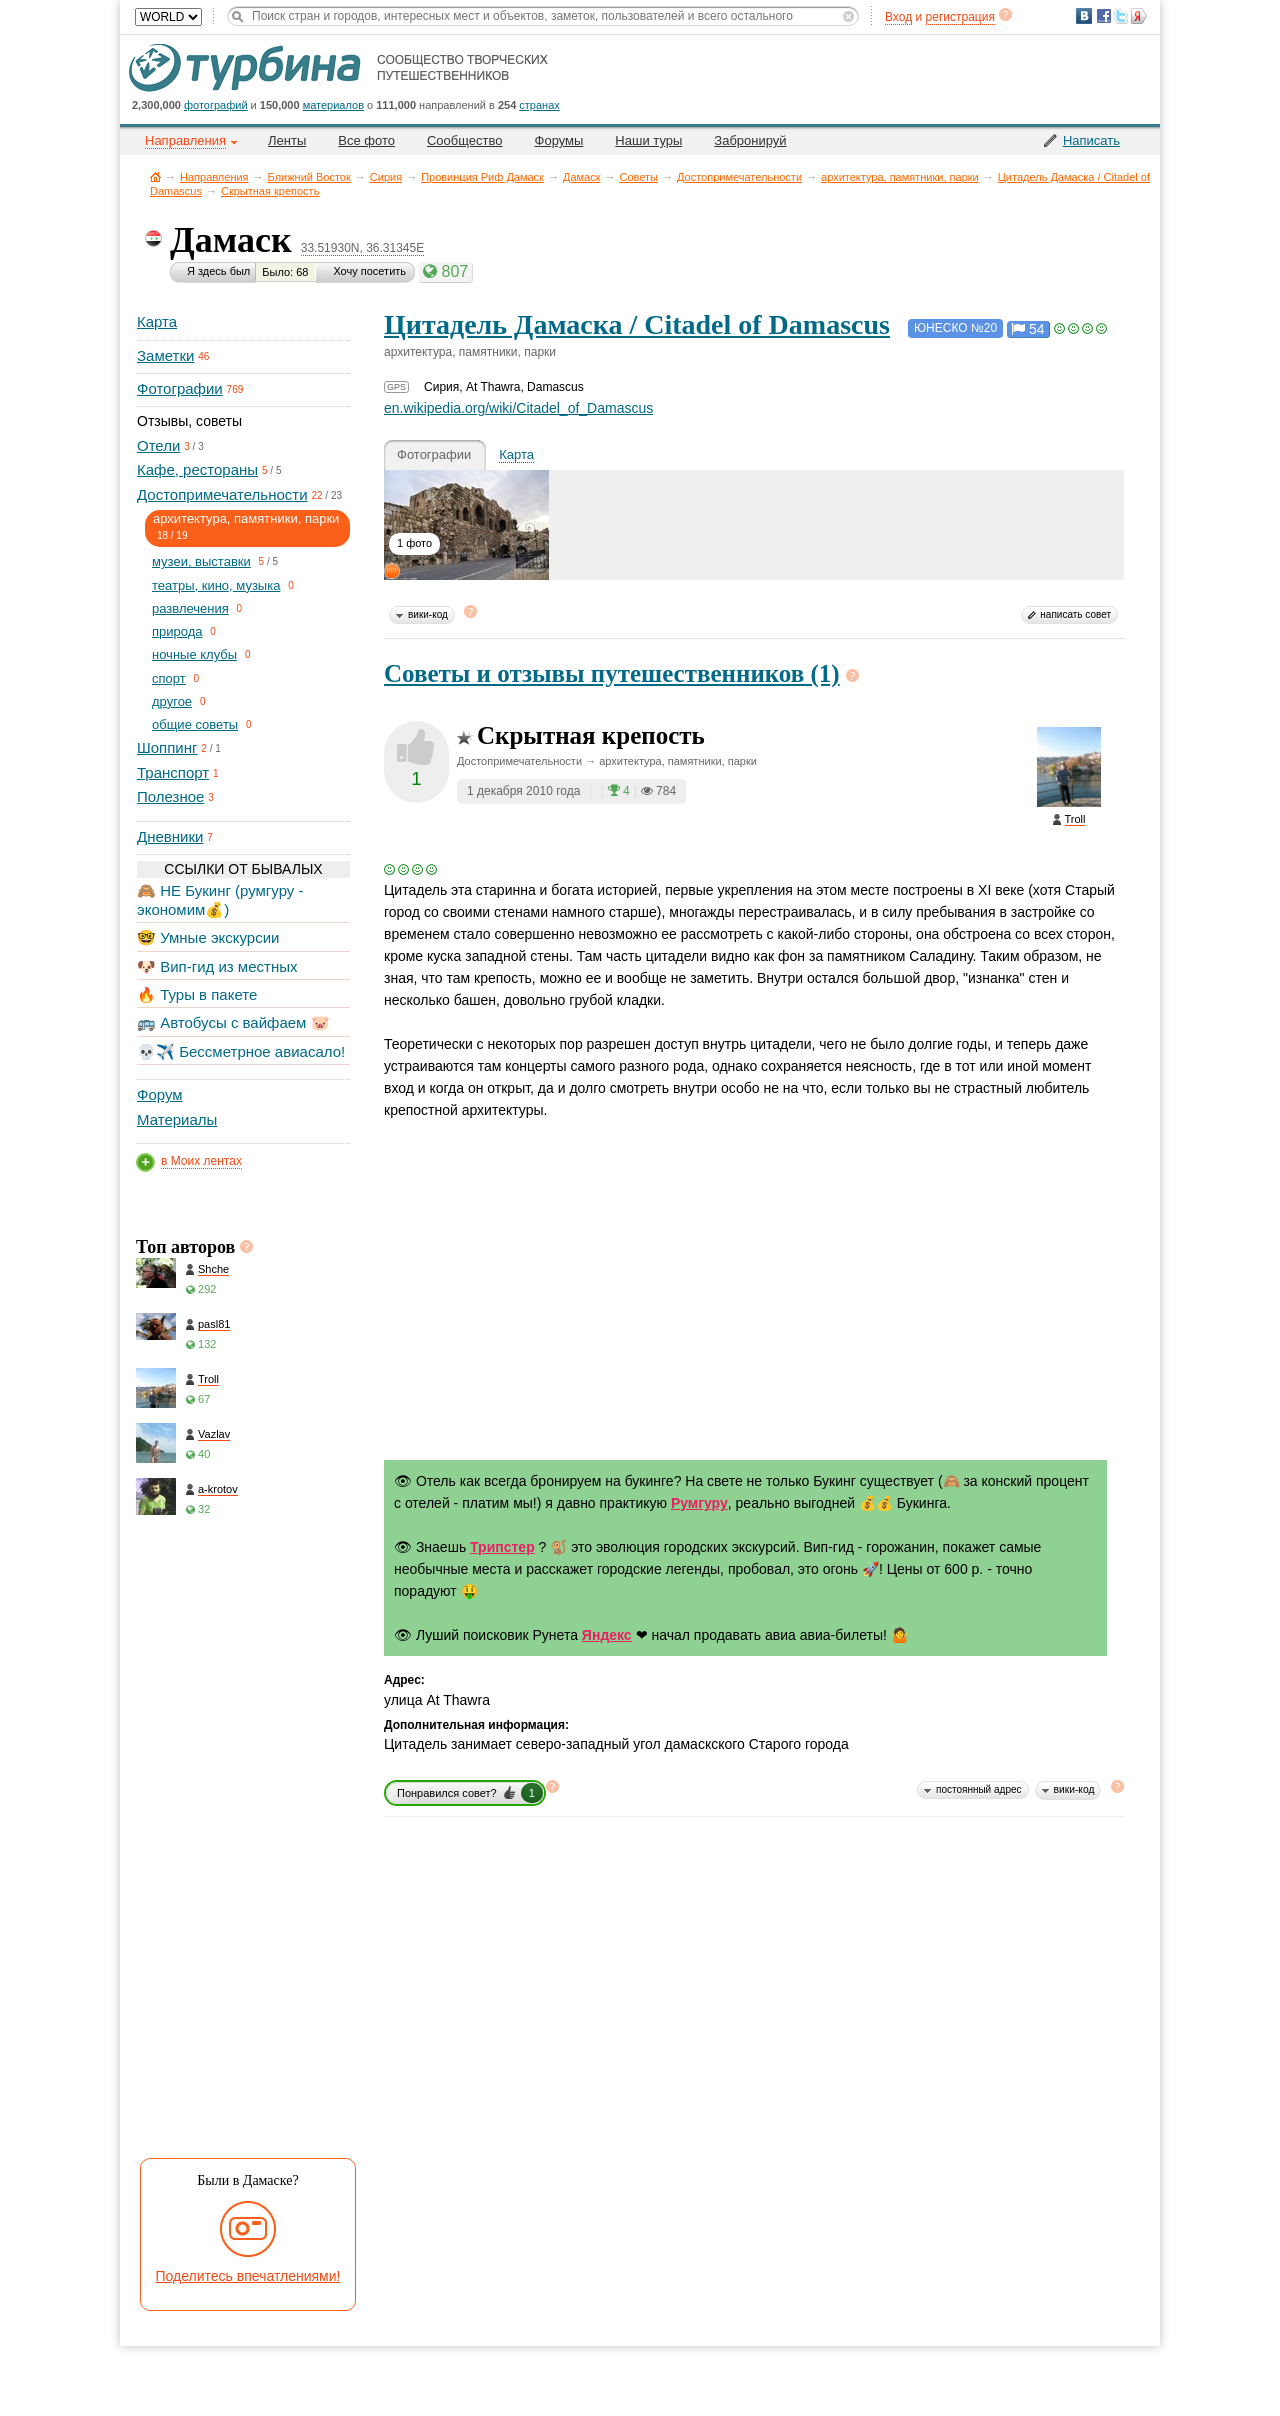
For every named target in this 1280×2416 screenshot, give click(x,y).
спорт (169, 678)
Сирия (386, 177)
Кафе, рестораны (197, 469)
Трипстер (502, 1547)
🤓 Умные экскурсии (208, 937)
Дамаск (582, 177)
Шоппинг (167, 747)
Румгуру (699, 1503)
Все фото (366, 140)
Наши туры (648, 140)
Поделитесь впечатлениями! (248, 2276)
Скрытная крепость (270, 191)
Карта (157, 321)
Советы (639, 177)
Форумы (559, 140)
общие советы (195, 724)
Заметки (165, 355)
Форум (160, 1094)
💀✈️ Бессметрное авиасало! (241, 1051)
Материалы (177, 1119)
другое (172, 701)
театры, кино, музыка (216, 585)
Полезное (170, 796)
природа (177, 631)
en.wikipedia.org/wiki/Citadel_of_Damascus (518, 408)
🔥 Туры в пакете (197, 994)
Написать (1091, 140)
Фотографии (180, 388)
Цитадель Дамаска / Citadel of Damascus (637, 324)
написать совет (1075, 614)
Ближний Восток (309, 177)
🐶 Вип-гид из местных (217, 966)
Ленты (287, 140)
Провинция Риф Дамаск (482, 177)
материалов (333, 105)
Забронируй (750, 140)
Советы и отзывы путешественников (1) (612, 673)
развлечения (190, 608)
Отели (158, 445)
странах (539, 105)
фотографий (216, 105)
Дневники (170, 836)
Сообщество (465, 140)
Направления (214, 177)
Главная (155, 176)
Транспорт (173, 772)
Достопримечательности (739, 177)
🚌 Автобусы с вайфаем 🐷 (233, 1022)
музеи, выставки (201, 561)
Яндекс (607, 1635)
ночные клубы (194, 654)
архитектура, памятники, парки (900, 177)
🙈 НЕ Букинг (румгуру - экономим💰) (220, 899)
